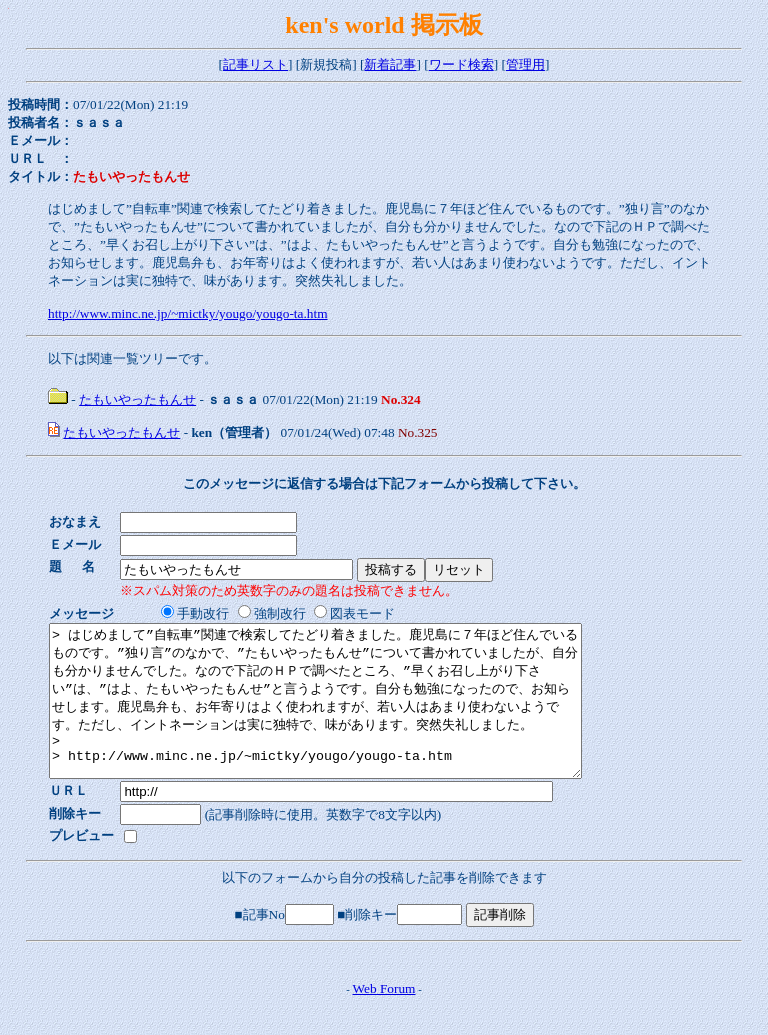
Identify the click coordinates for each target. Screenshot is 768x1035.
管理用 (525, 64)
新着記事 (390, 64)
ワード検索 (461, 64)
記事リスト (255, 64)
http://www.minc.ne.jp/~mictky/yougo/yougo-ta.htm (188, 313)
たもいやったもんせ (137, 399)
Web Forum (384, 1018)
